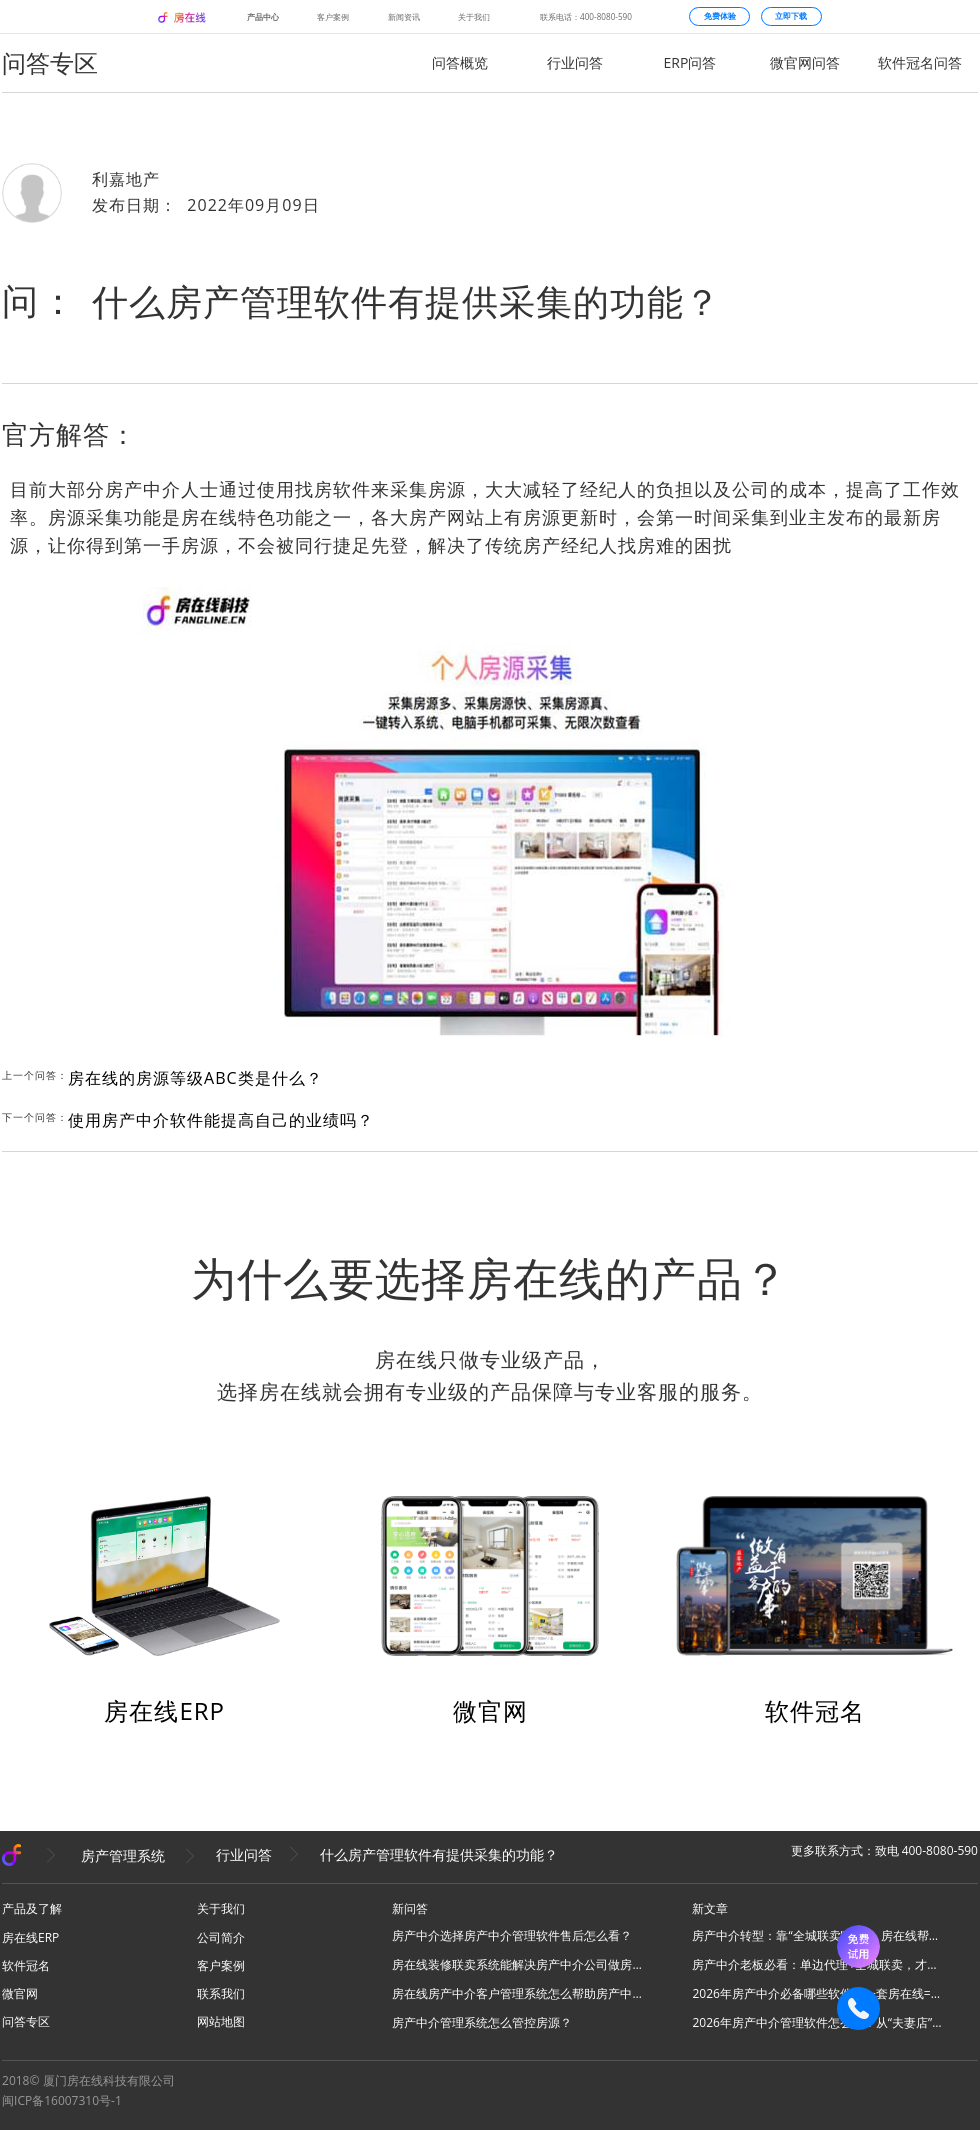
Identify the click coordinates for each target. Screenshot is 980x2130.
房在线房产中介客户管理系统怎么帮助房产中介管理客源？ (517, 1993)
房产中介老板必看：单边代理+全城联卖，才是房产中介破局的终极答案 (817, 1964)
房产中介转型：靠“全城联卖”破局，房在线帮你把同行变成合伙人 (817, 1935)
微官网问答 (805, 62)
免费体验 (720, 16)
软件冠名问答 (920, 62)
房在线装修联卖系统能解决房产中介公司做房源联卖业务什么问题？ (517, 1964)
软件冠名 (815, 1710)
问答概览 (460, 62)
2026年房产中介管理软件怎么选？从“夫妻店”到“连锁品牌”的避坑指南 (817, 2022)
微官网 (490, 1710)
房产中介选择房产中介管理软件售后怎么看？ (512, 1935)
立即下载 (791, 16)
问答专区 (26, 2021)
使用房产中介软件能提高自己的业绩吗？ (221, 1120)
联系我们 (221, 1993)
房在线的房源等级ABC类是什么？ (195, 1078)
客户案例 (333, 16)
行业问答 (575, 62)
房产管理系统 (123, 1854)
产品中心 (263, 16)
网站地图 (221, 2021)
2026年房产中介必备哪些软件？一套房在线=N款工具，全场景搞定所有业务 (817, 1993)
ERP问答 (690, 62)
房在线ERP (164, 1710)
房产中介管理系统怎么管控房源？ (482, 2022)
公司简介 (221, 1937)
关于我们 (474, 16)
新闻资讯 (404, 16)
